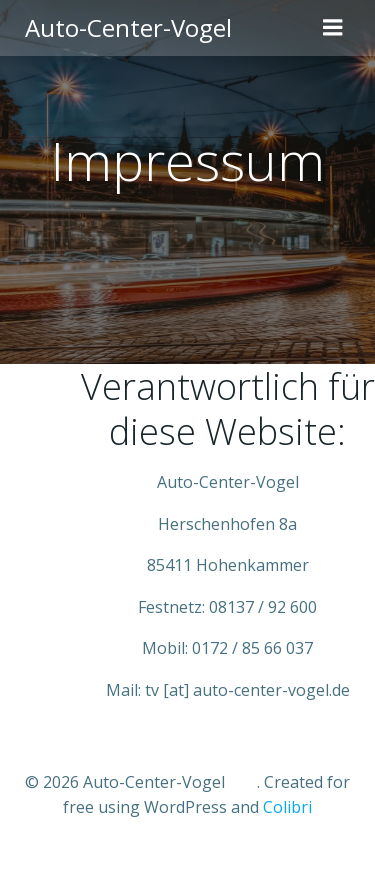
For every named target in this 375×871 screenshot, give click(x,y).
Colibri (287, 807)
